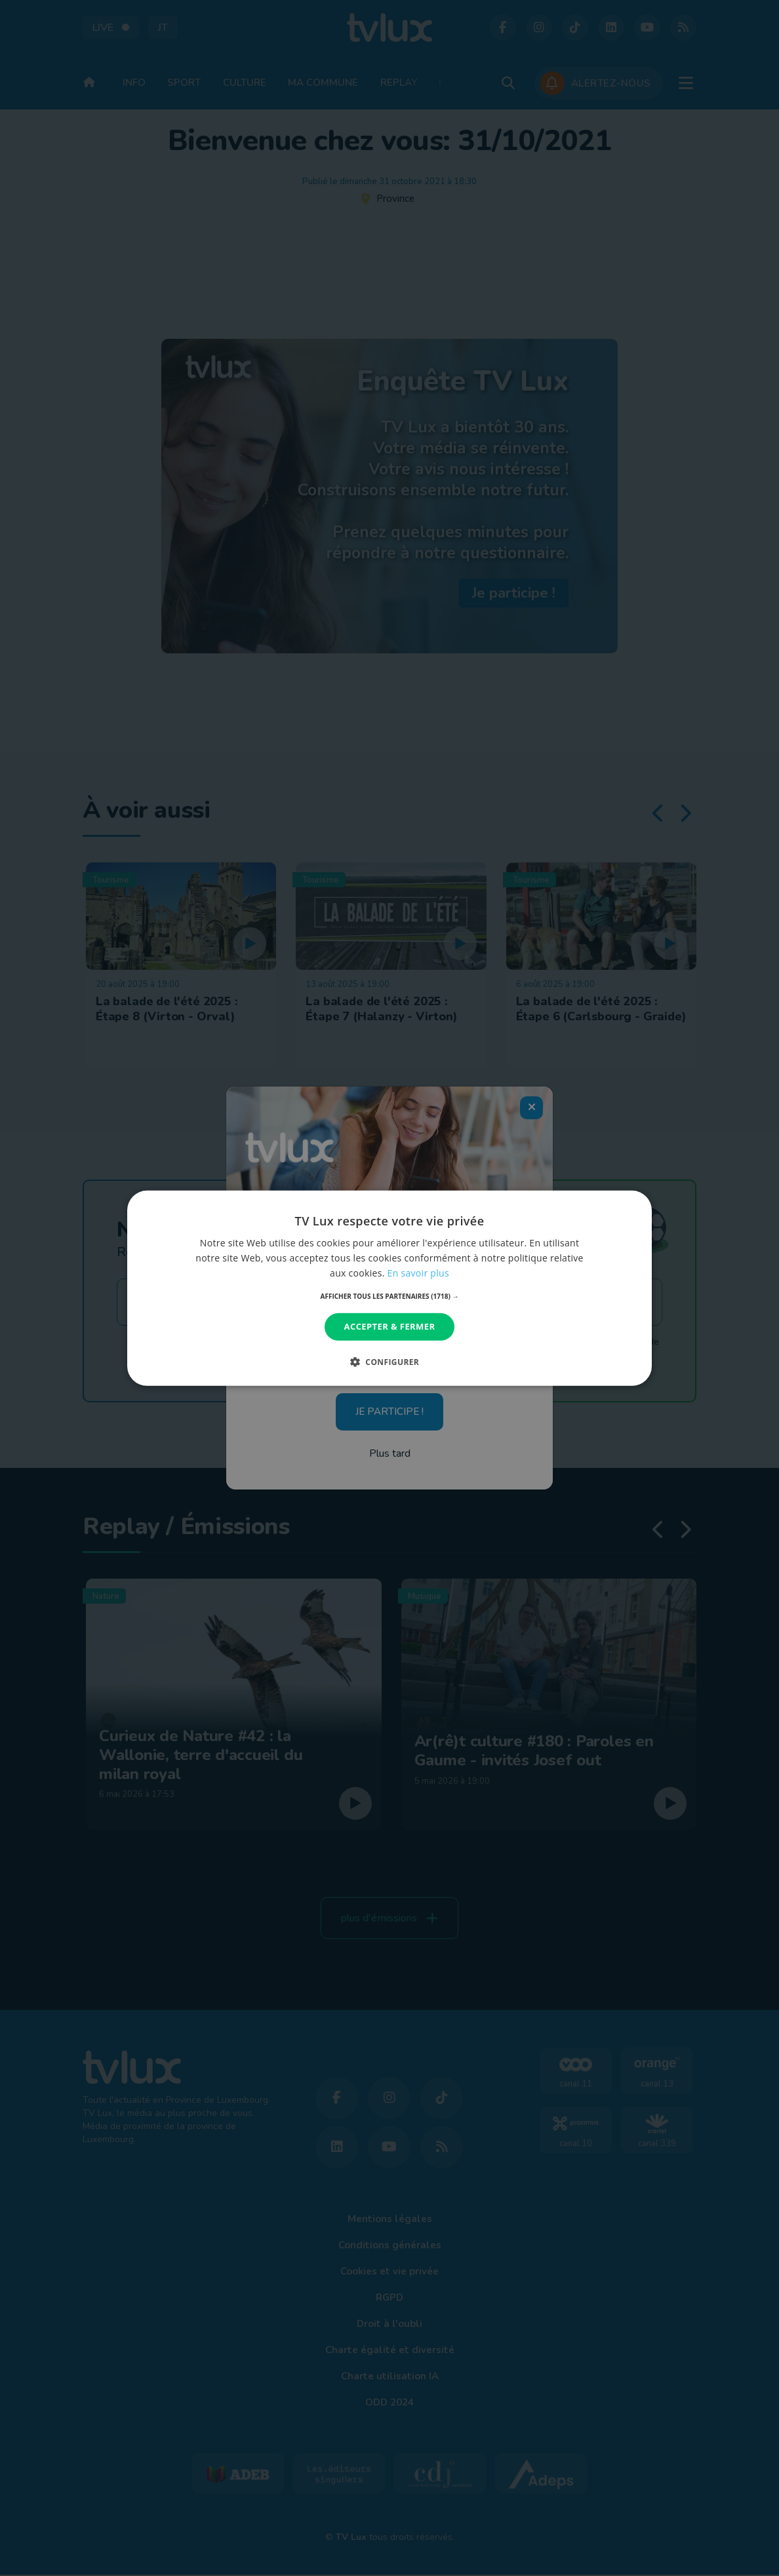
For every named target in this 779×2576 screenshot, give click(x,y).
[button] (390, 1296)
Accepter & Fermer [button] (389, 1326)
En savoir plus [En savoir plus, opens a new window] (418, 1273)
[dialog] (389, 1287)
